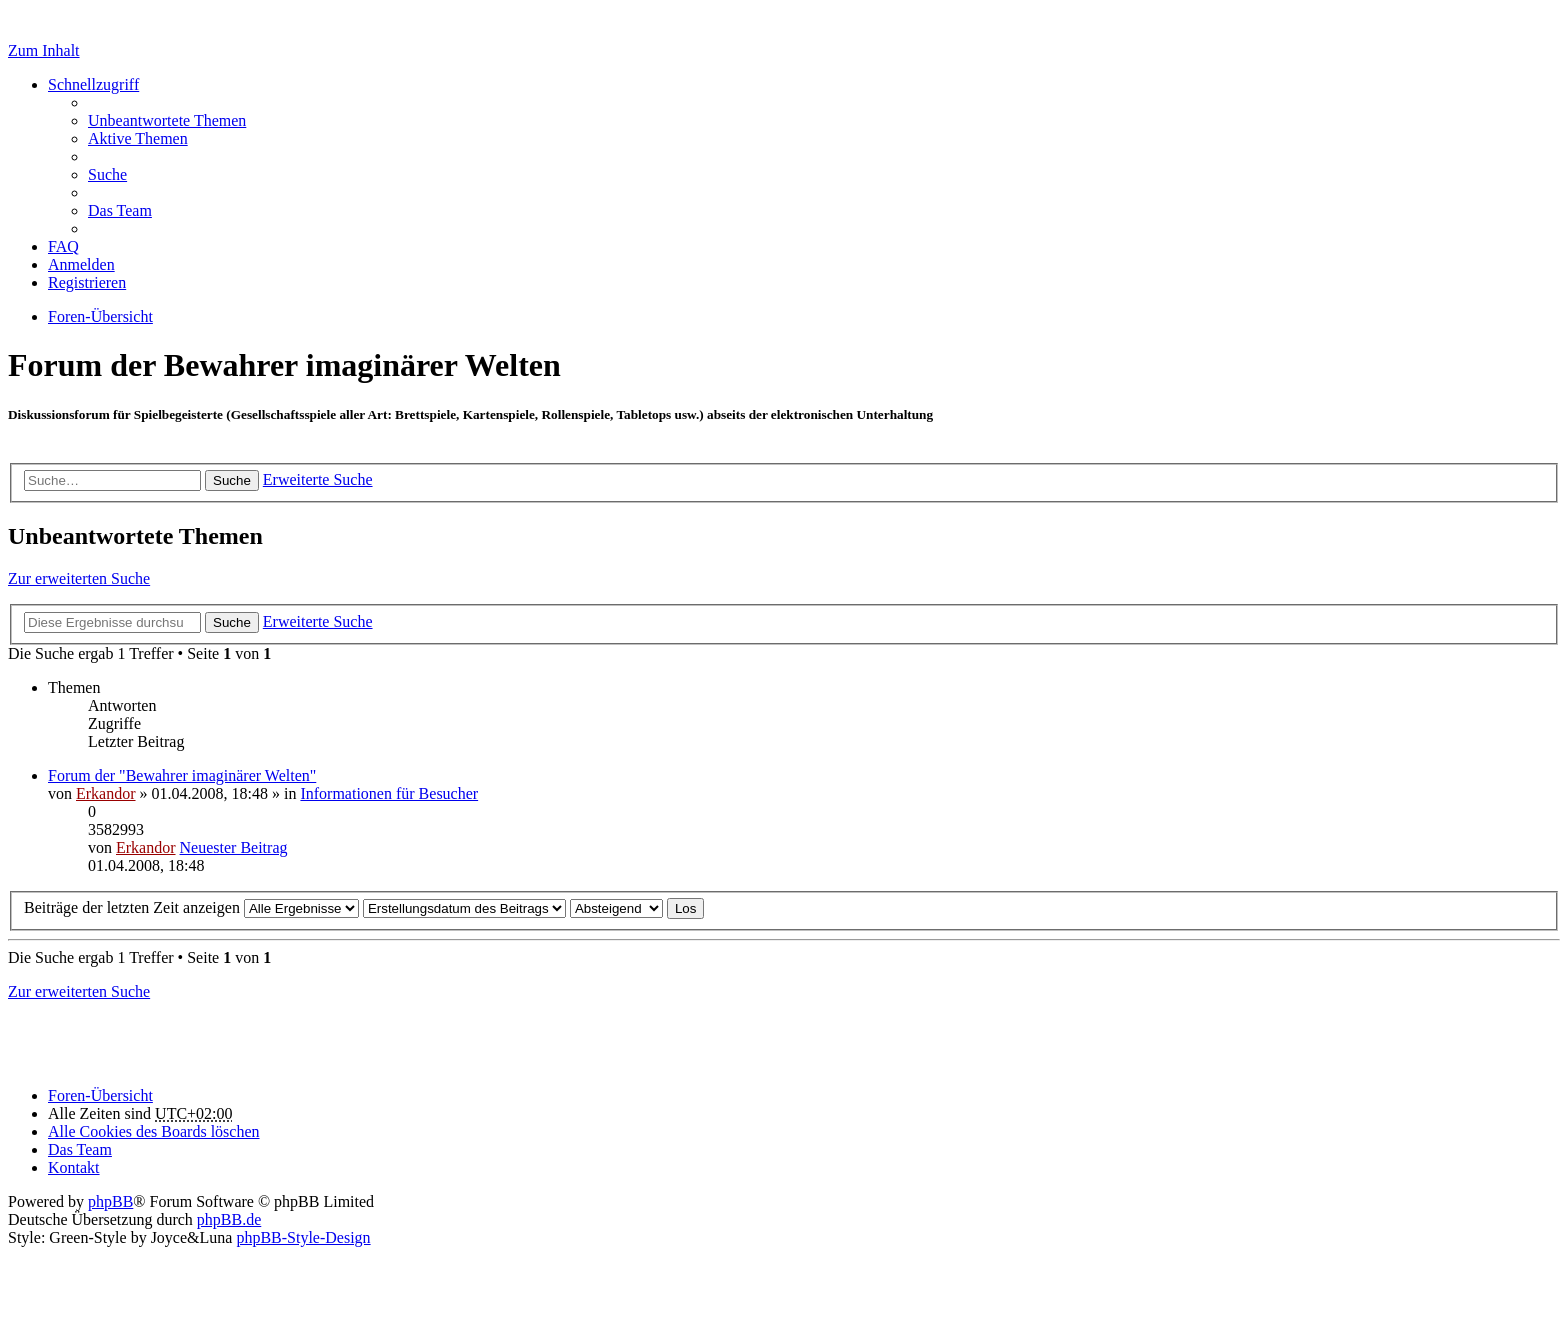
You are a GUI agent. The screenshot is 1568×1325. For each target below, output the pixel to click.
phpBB (110, 1201)
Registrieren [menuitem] (87, 282)
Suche (232, 480)
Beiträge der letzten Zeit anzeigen (191, 907)
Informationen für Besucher (389, 793)
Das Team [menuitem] (120, 210)
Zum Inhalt (44, 50)
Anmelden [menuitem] (81, 264)
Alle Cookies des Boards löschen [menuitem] (154, 1131)
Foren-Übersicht (100, 1095)
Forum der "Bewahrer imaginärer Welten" (182, 775)
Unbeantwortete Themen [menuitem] (167, 120)
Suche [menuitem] (107, 174)
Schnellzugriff (93, 84)
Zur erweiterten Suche (79, 578)
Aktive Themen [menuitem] (138, 138)
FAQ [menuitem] (63, 246)
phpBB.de (229, 1219)
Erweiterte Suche (318, 479)
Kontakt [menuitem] (74, 1167)
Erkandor (106, 793)
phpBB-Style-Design (303, 1237)
